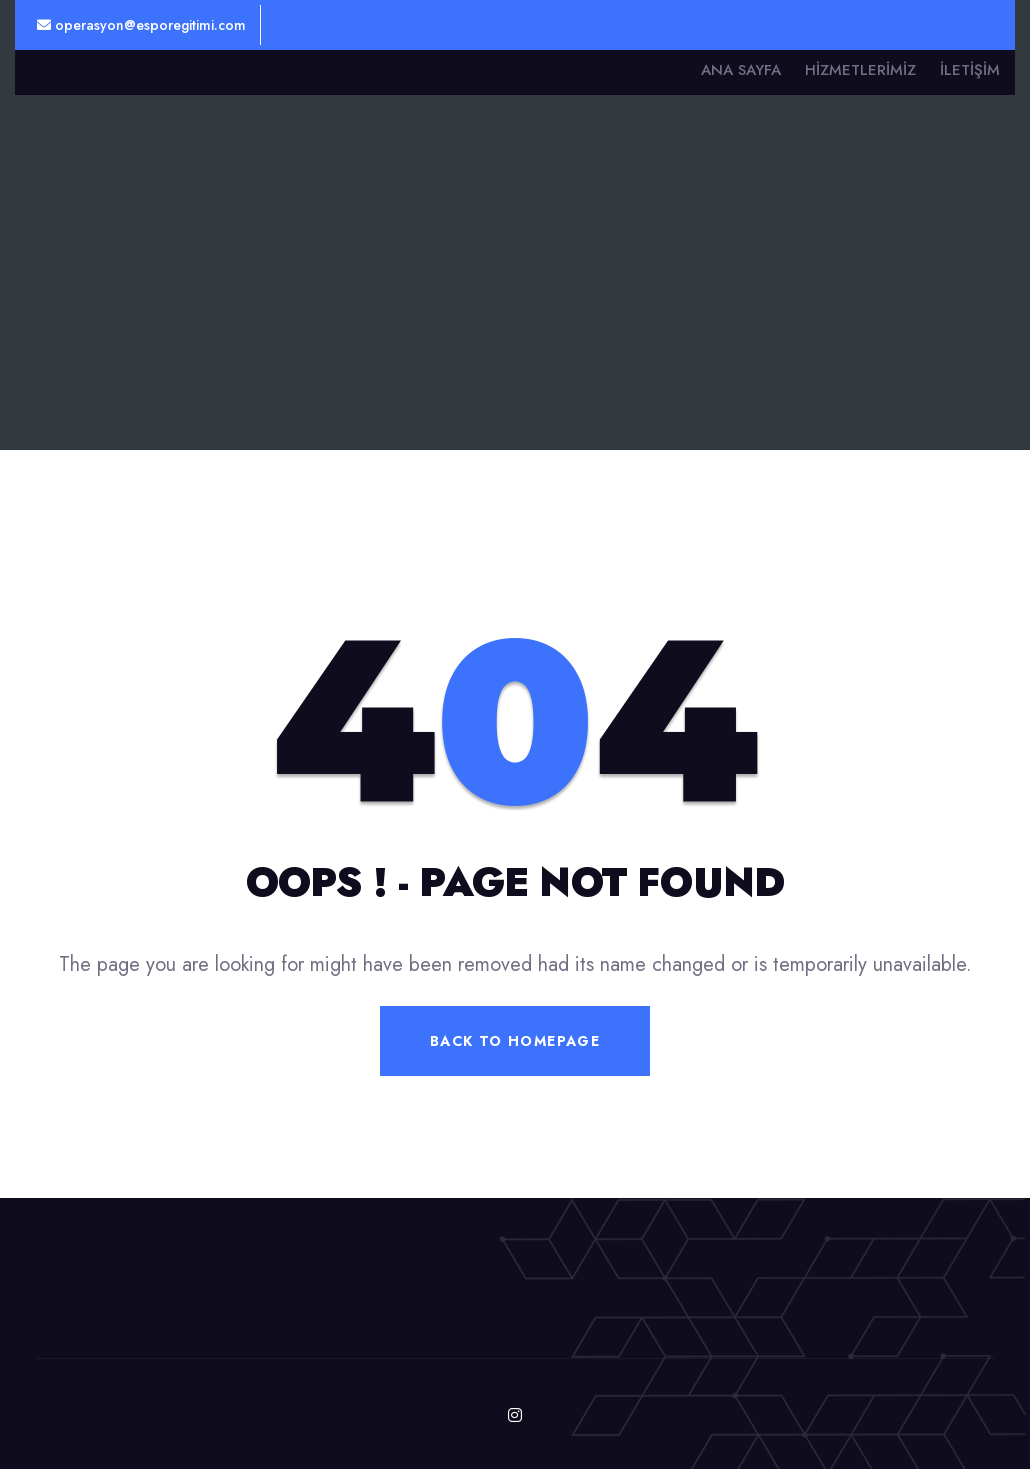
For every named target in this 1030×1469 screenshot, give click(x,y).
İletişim (970, 70)
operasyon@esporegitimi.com (141, 25)
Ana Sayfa (741, 70)
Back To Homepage (515, 1041)
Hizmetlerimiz (860, 70)
